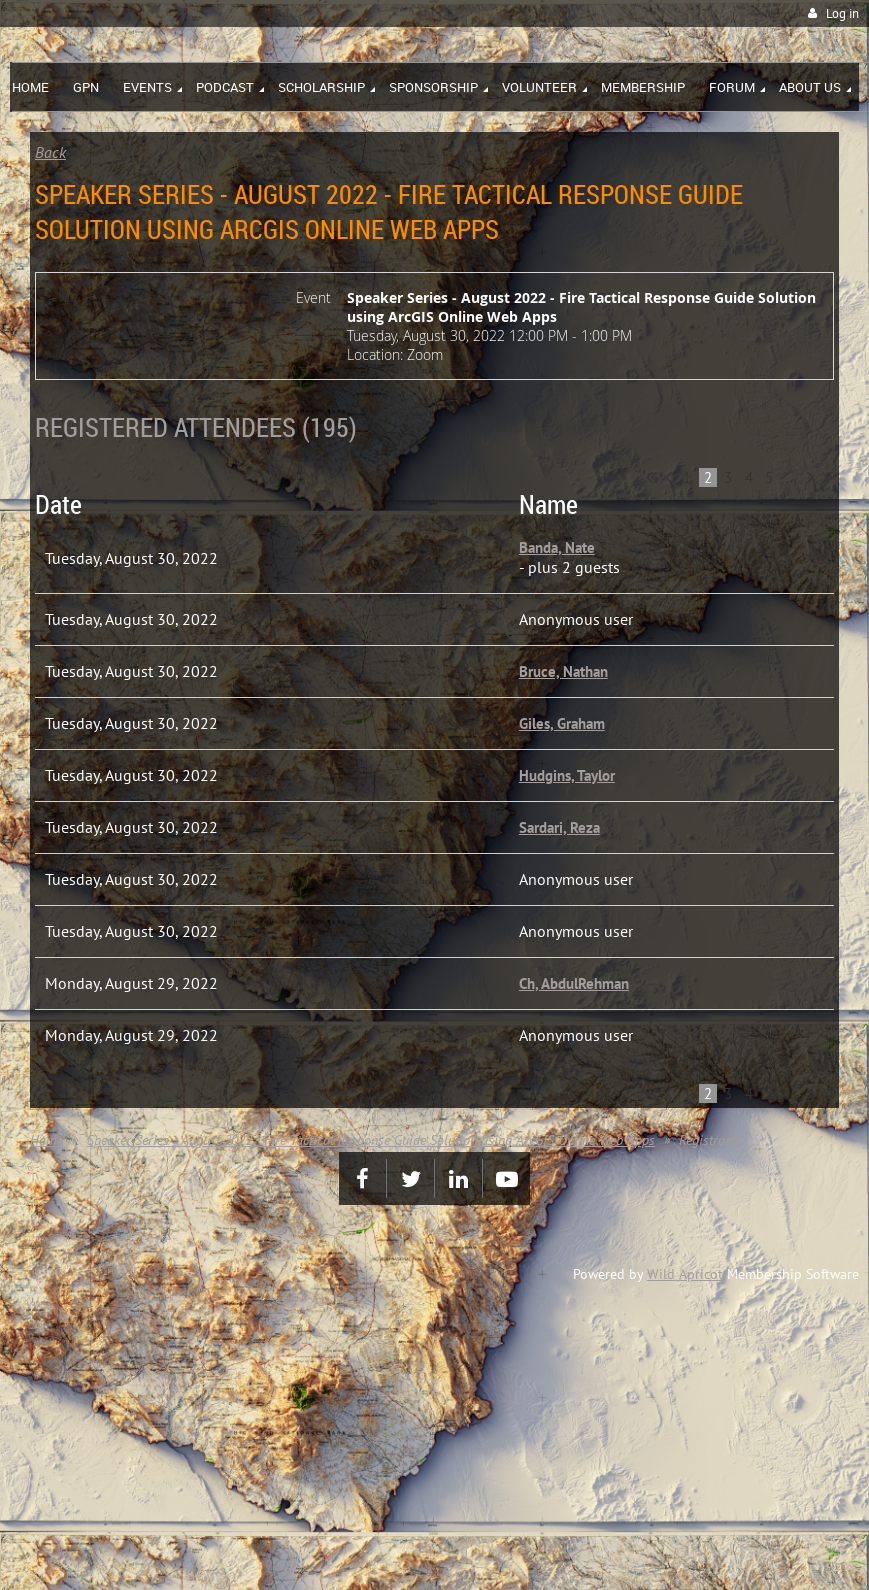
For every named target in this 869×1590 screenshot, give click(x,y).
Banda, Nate (557, 547)
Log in (842, 13)
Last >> (827, 477)
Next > (810, 477)
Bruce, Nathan (563, 671)
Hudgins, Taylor (567, 775)
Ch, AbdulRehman (574, 983)
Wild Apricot (685, 1274)
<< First (651, 477)
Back (50, 152)
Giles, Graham (562, 723)
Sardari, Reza (559, 827)
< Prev (668, 477)
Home (46, 1140)
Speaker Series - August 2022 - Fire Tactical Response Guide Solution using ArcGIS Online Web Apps (371, 1140)
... (791, 477)
